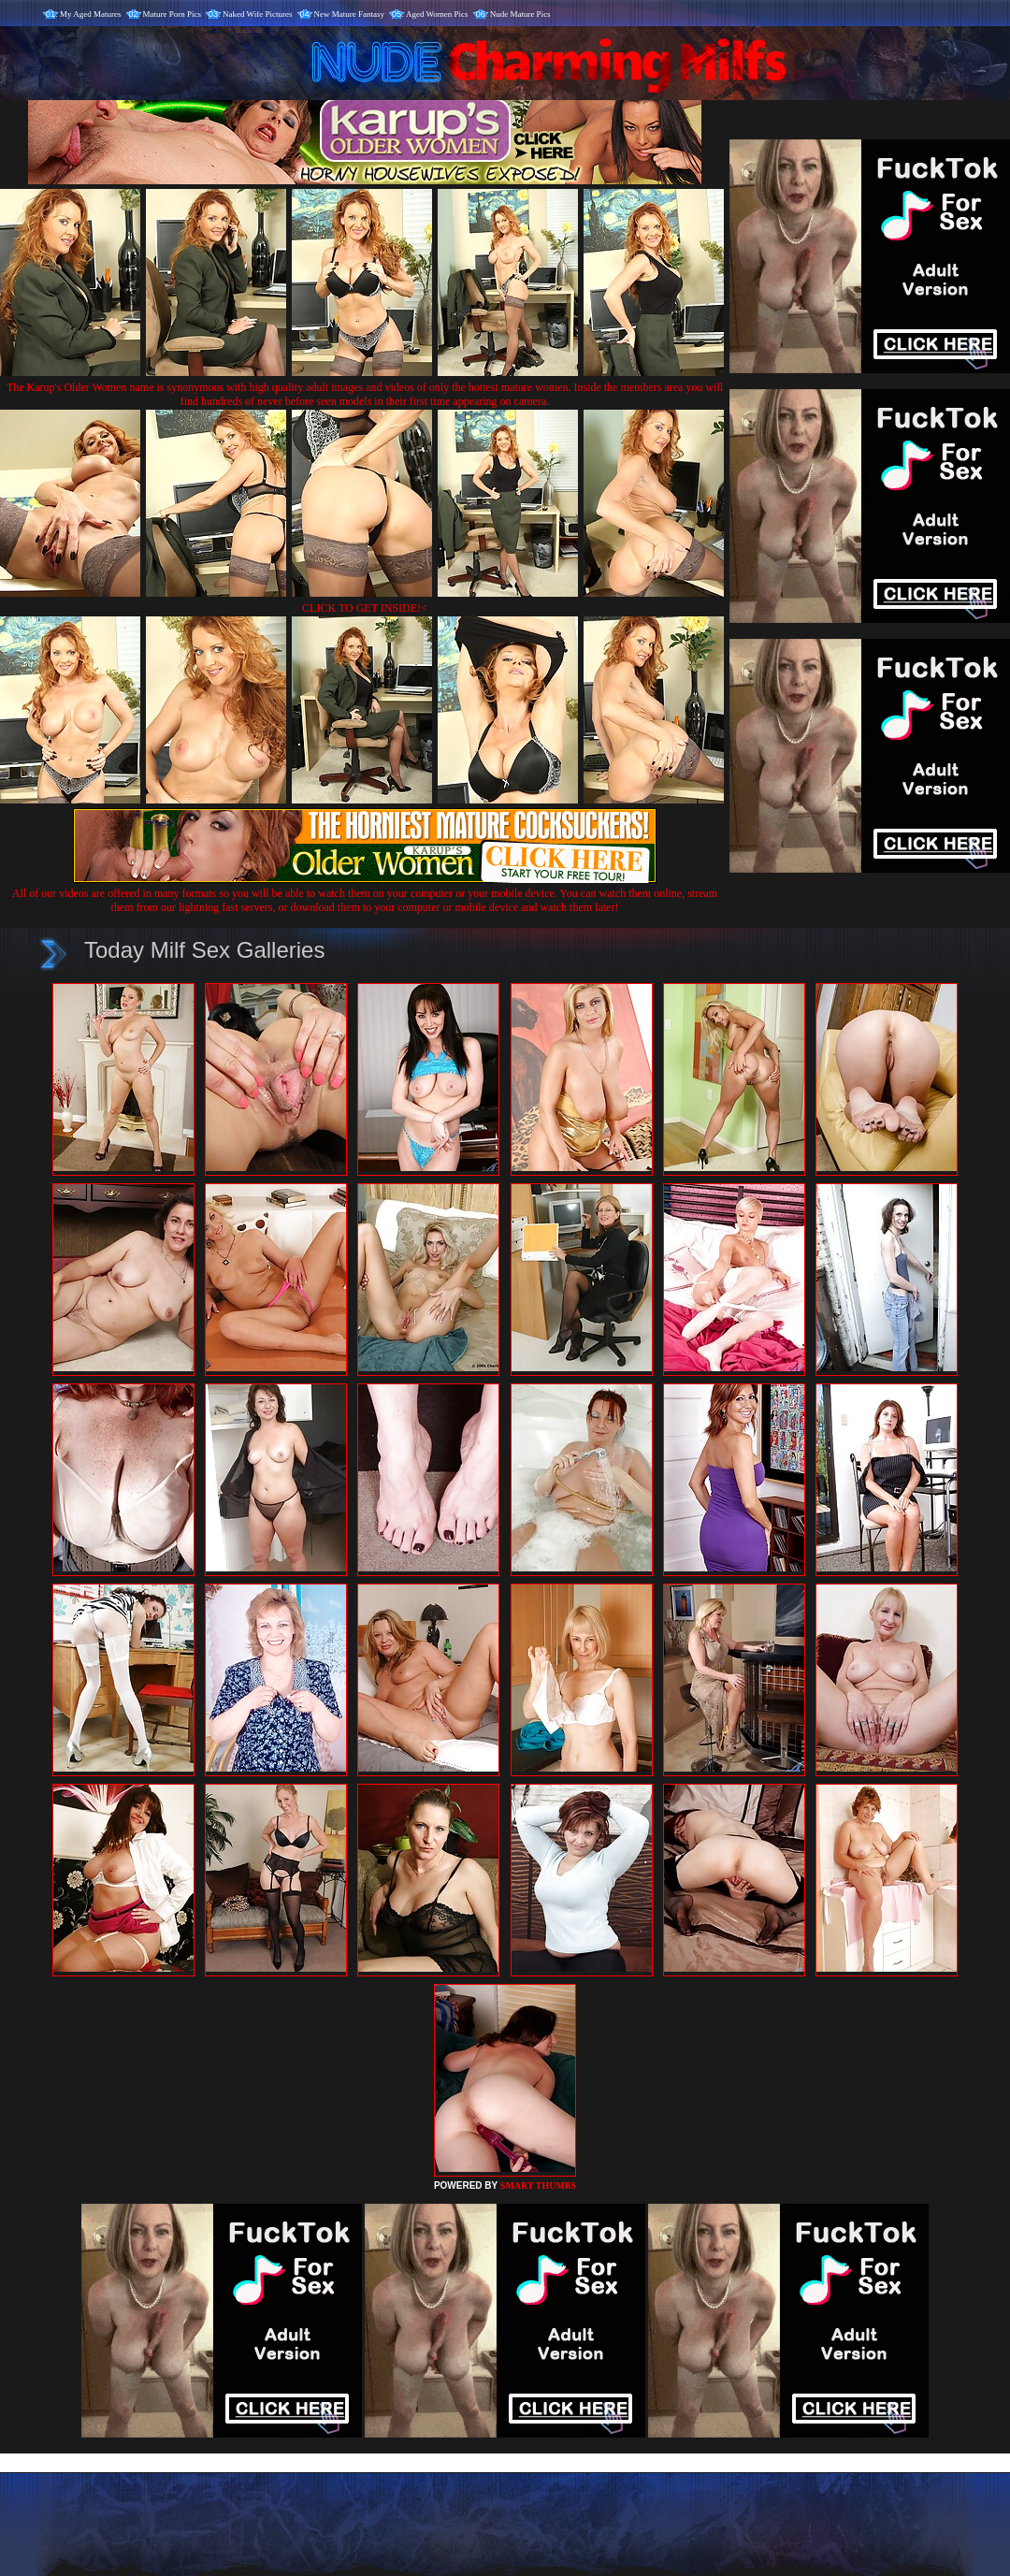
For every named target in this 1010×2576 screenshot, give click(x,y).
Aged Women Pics (437, 14)
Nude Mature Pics (520, 14)
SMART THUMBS (538, 2185)
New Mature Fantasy (349, 14)
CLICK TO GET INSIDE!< (364, 608)
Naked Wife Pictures (257, 14)
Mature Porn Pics (172, 14)
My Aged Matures (91, 14)
